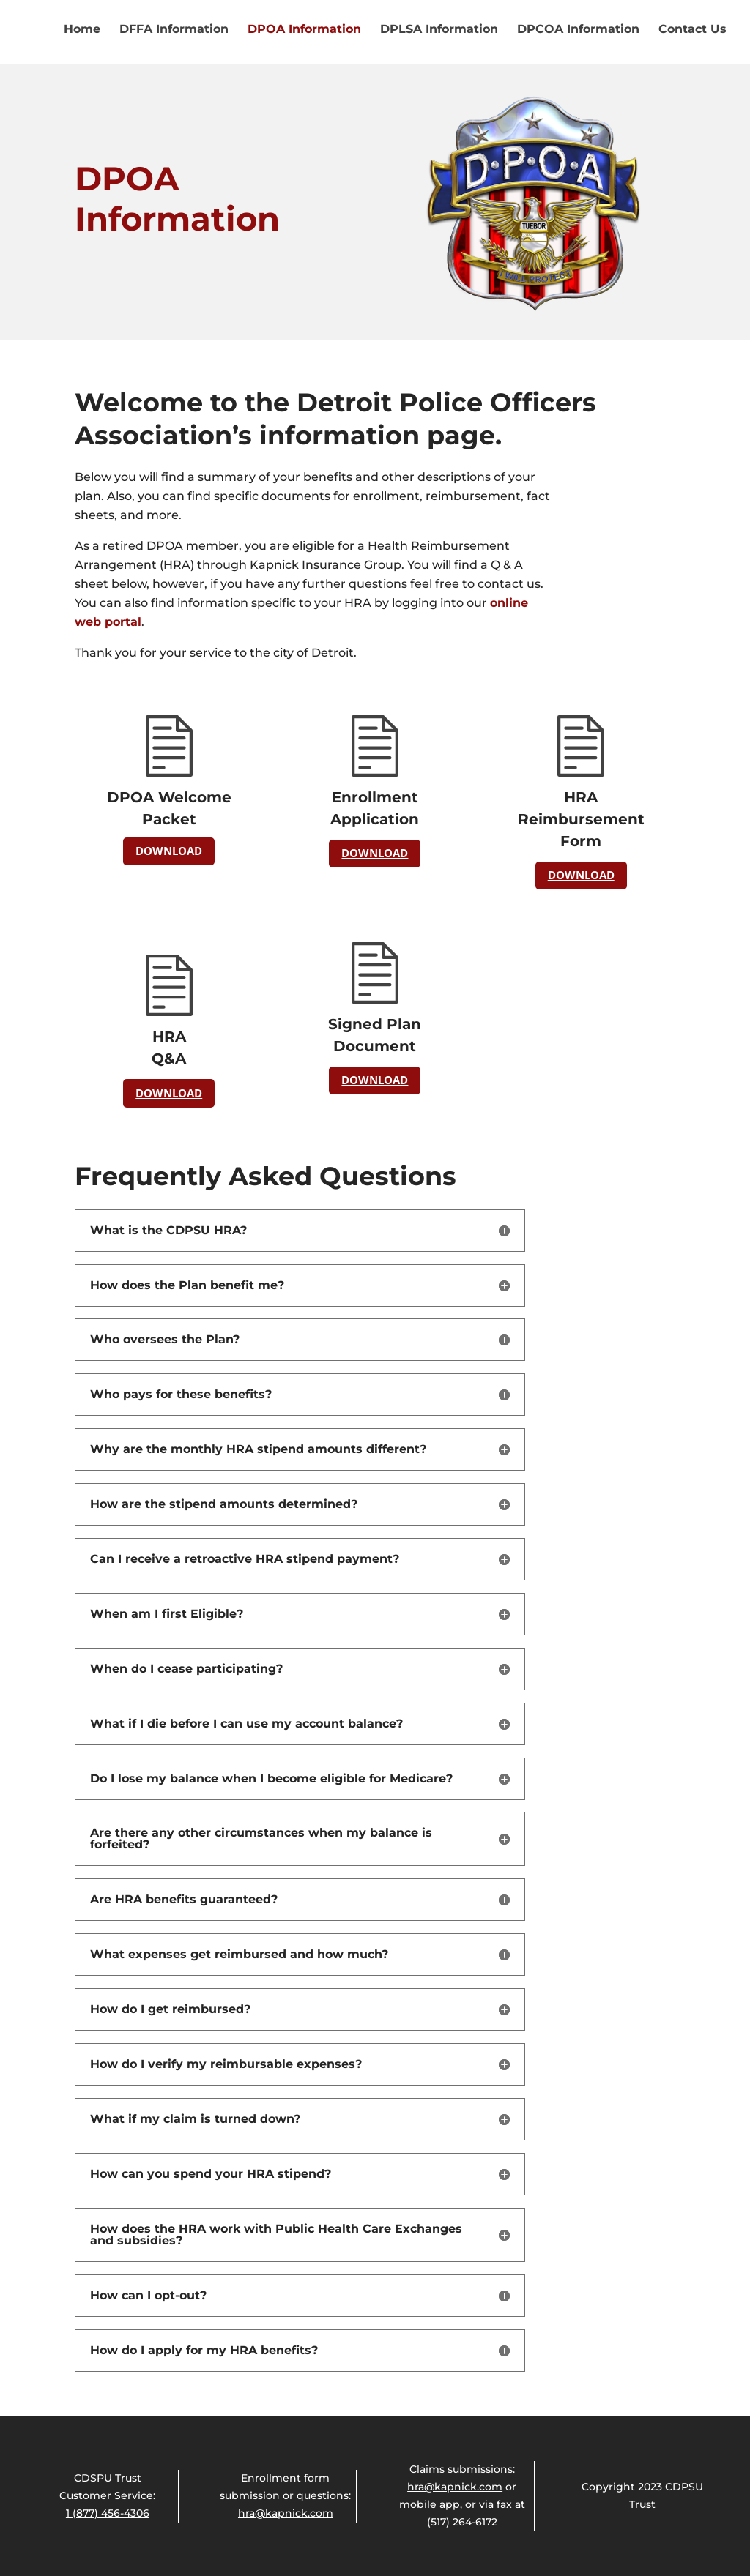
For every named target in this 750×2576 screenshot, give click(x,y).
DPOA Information (304, 30)
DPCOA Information (578, 30)
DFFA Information (174, 30)
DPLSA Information (439, 30)
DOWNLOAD (168, 850)
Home (82, 30)
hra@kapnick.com (285, 2513)
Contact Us (692, 30)
